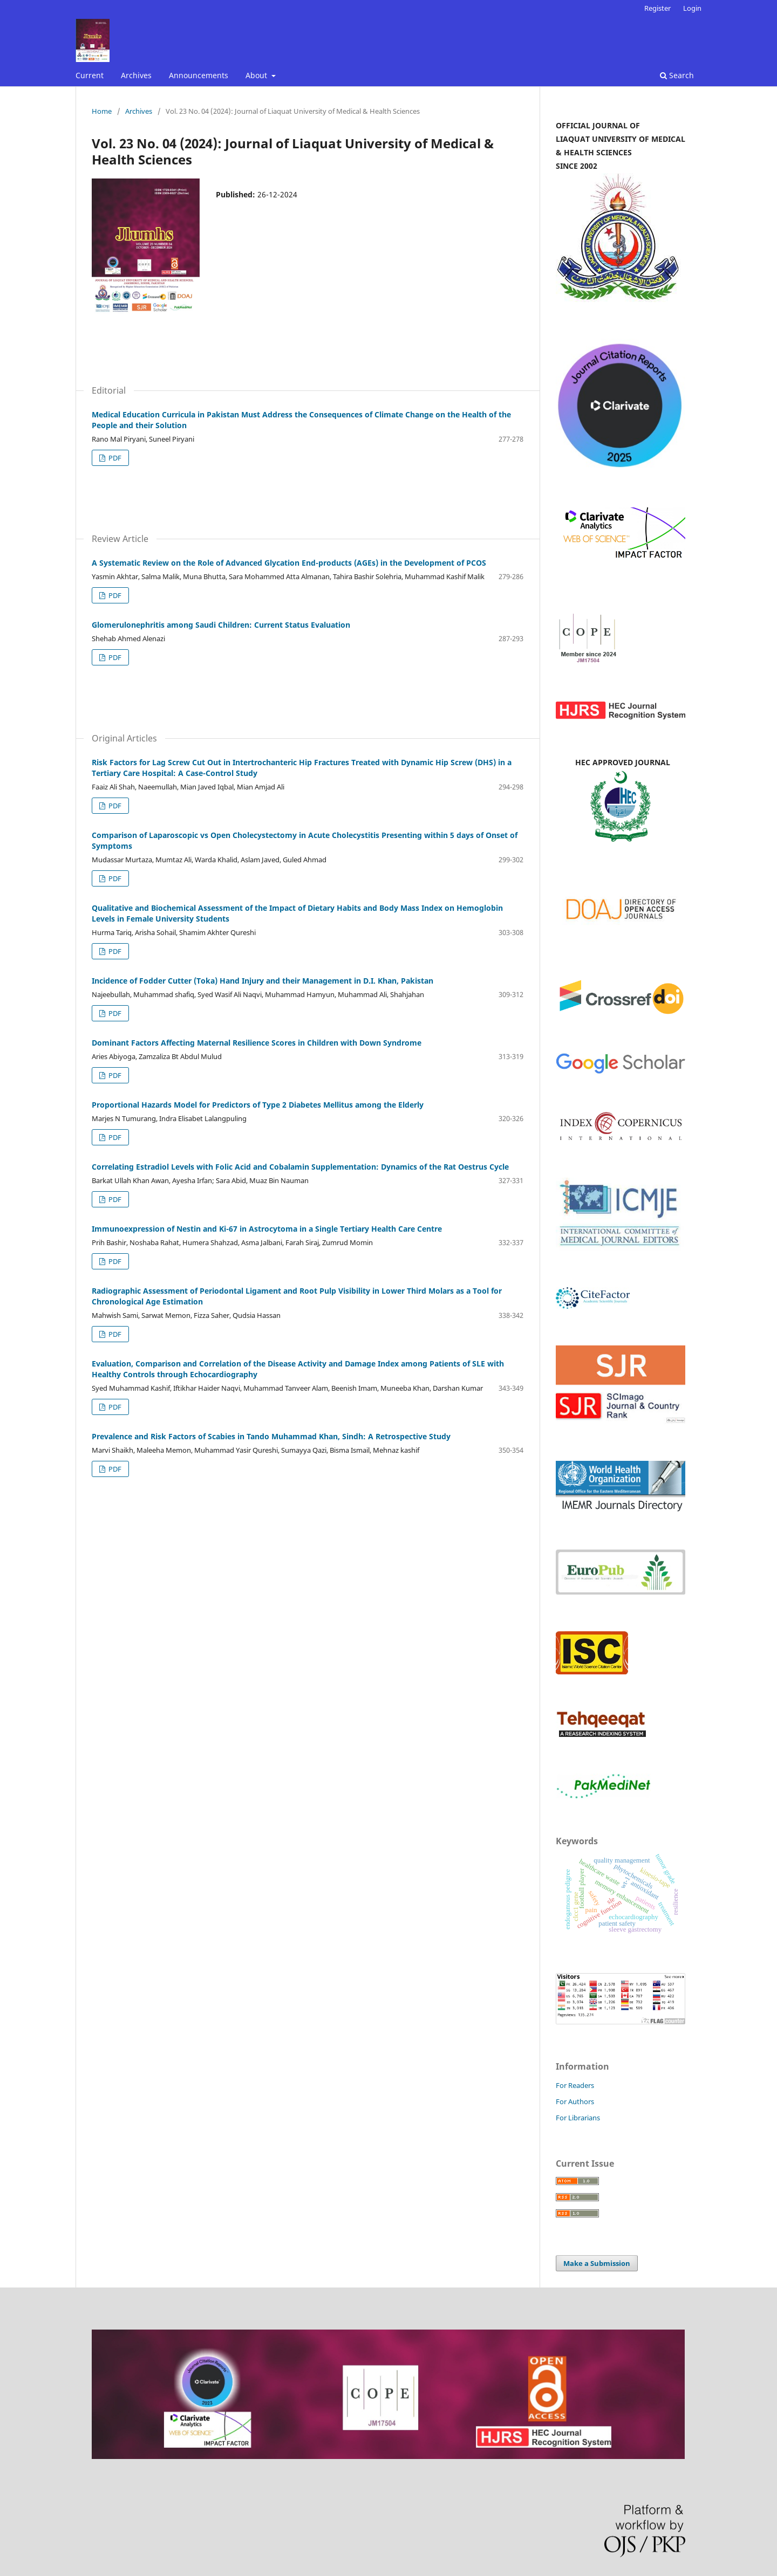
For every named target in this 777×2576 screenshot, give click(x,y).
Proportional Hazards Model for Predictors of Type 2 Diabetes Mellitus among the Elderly (258, 1105)
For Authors (575, 2101)
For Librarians (578, 2117)
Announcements (198, 75)
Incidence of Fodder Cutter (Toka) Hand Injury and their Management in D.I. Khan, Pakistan (262, 981)
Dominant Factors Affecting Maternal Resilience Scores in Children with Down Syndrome (256, 1043)
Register (657, 8)
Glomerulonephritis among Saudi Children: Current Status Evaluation (221, 625)
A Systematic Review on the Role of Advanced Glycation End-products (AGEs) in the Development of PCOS (289, 563)
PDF (114, 458)
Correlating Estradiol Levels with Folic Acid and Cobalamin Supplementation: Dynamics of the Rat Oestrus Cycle (300, 1167)
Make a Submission (596, 2263)
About (257, 75)
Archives (136, 75)
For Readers (575, 2085)
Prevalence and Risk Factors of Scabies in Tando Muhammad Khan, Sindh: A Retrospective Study (271, 1436)
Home (102, 111)
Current (90, 75)
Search (677, 75)
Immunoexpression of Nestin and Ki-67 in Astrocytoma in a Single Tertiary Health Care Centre (267, 1229)
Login (692, 8)
